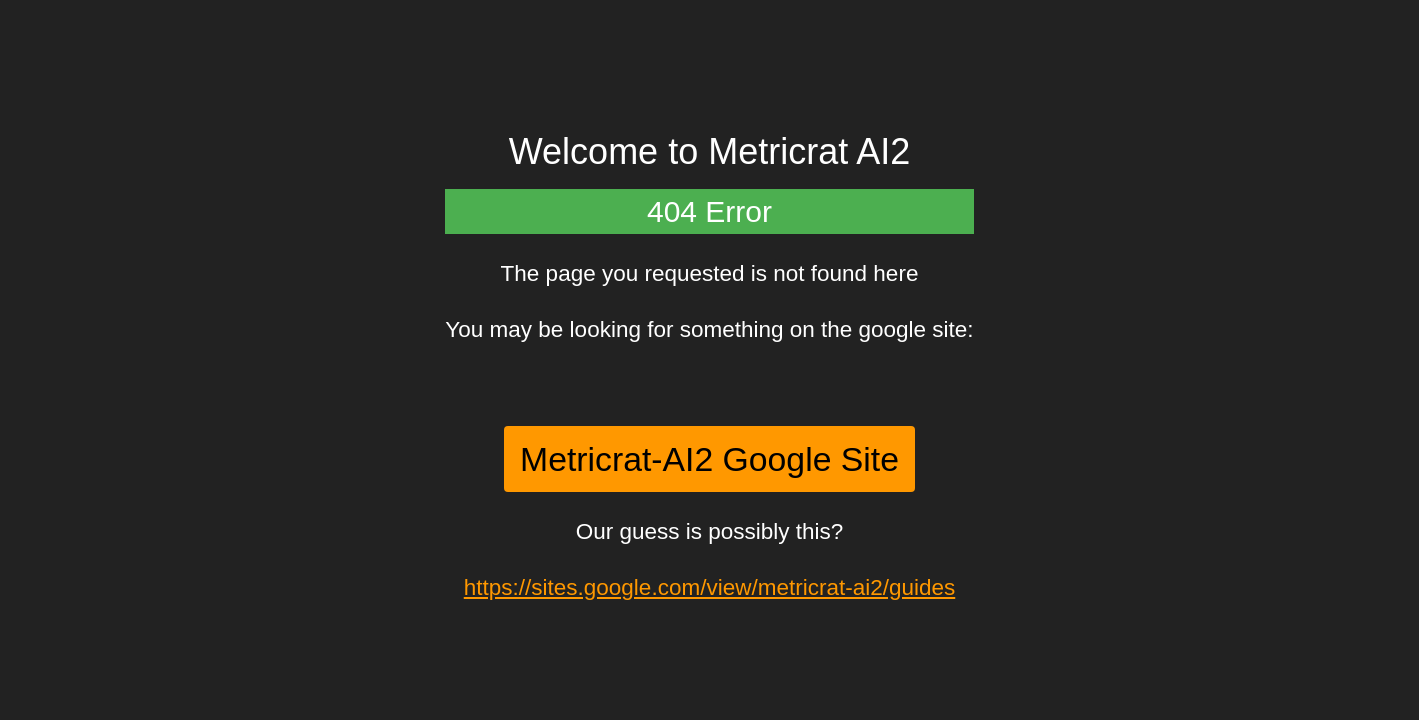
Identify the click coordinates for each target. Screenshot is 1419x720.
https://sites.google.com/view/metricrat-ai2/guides (709, 587)
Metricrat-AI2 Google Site (709, 459)
